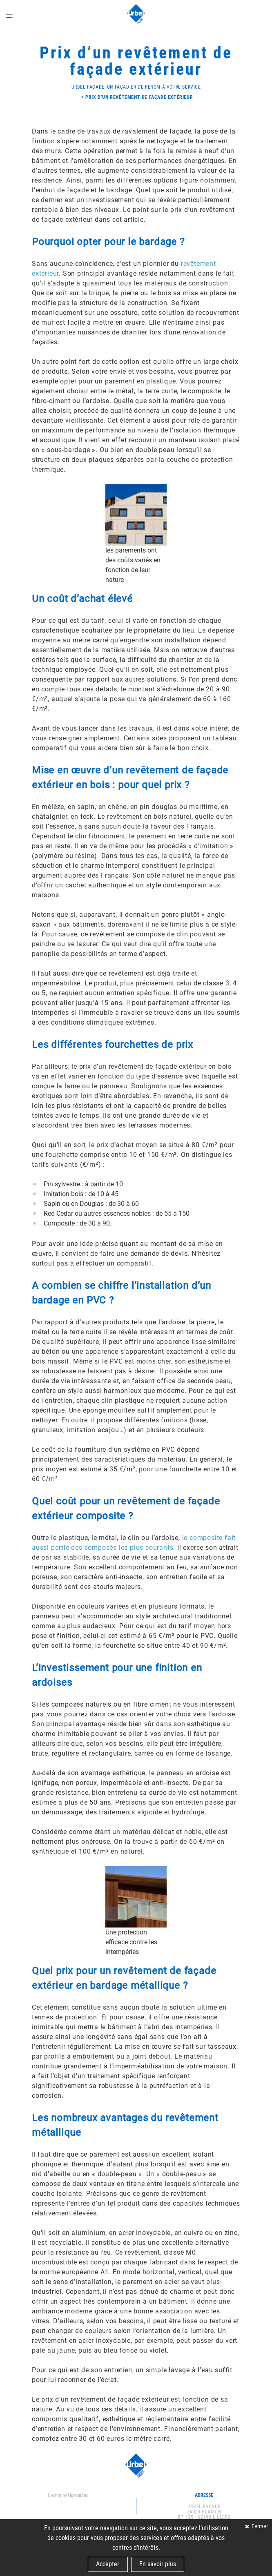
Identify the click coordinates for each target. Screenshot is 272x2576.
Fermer (259, 2526)
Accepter (107, 2564)
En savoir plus (157, 2564)
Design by (68, 2495)
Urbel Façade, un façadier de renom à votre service (136, 87)
